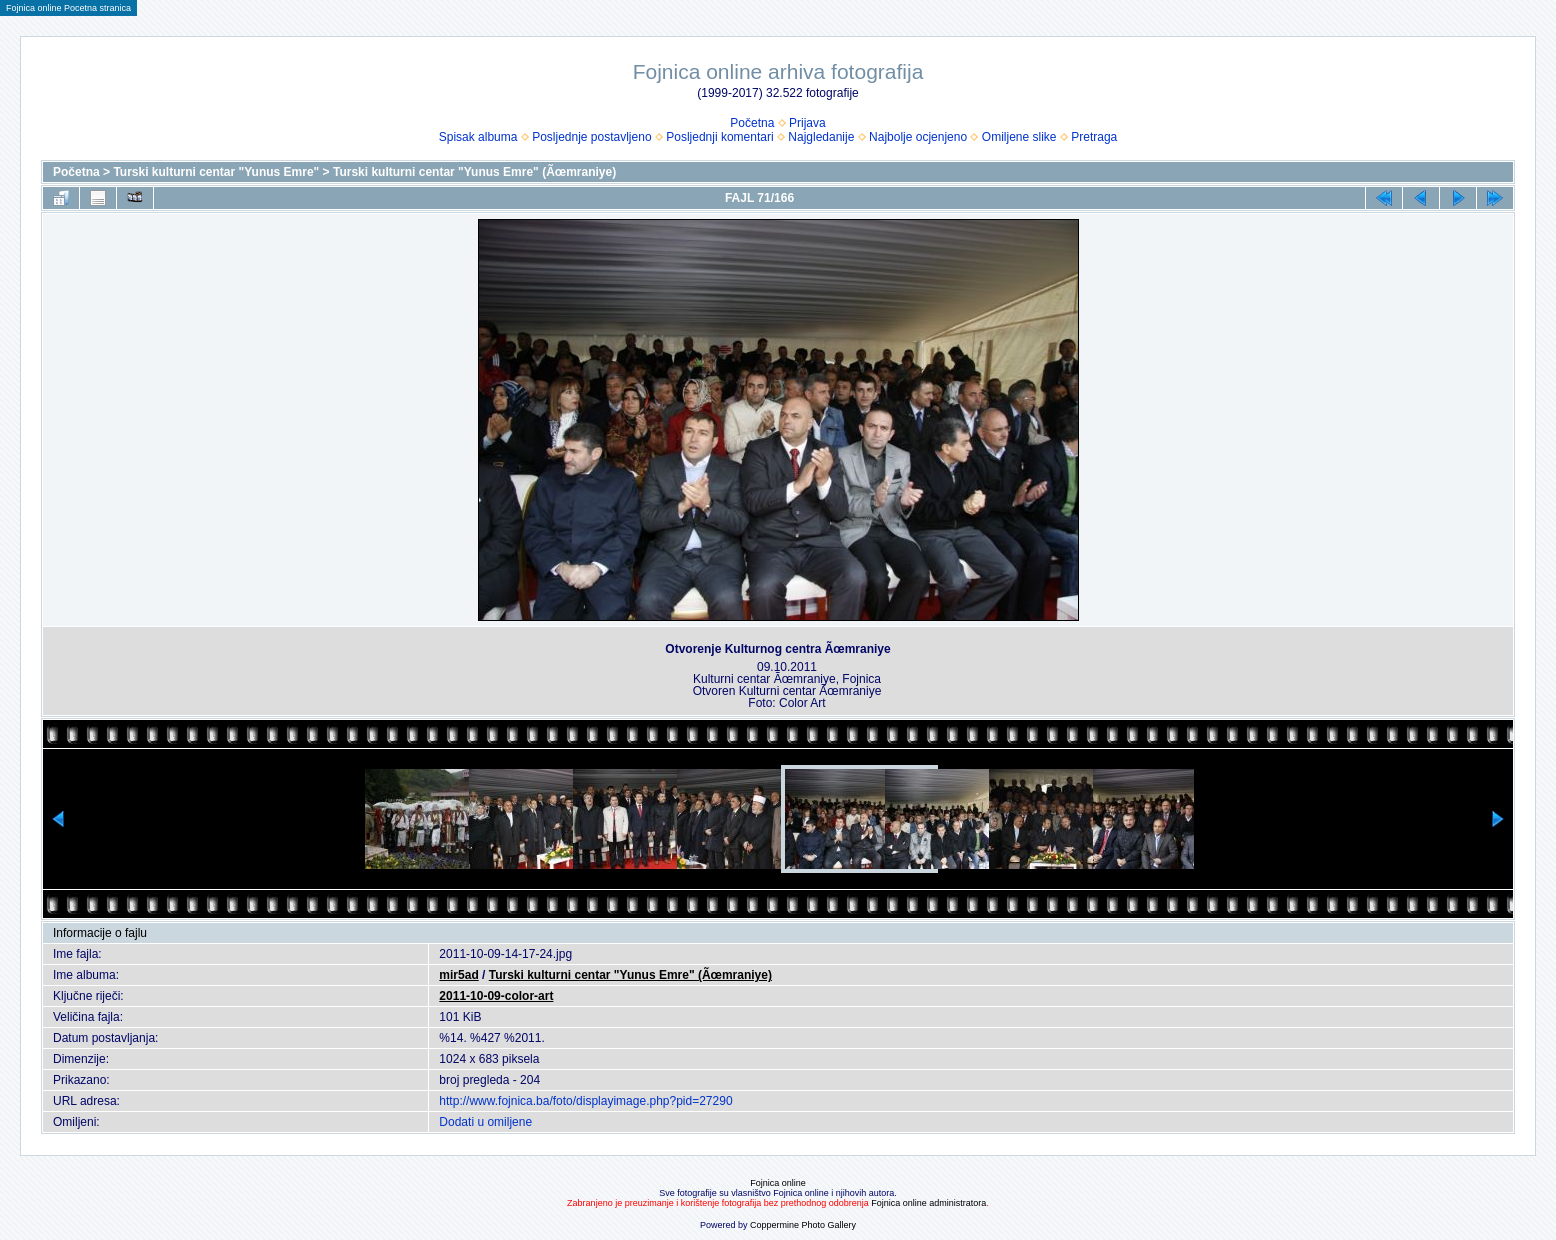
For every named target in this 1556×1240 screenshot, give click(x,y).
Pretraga (1094, 137)
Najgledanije (821, 137)
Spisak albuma (478, 137)
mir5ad (458, 975)
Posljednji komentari (719, 137)
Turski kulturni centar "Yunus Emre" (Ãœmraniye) (474, 172)
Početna (752, 123)
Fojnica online (778, 1183)
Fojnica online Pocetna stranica (68, 8)
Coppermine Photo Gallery (803, 1225)
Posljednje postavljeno (591, 137)
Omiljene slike (1019, 137)
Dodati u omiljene (485, 1122)
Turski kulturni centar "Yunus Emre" (216, 172)
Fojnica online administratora (928, 1203)
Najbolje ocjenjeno (918, 137)
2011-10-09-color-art (496, 996)
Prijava (807, 123)
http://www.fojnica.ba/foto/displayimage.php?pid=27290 (585, 1101)
